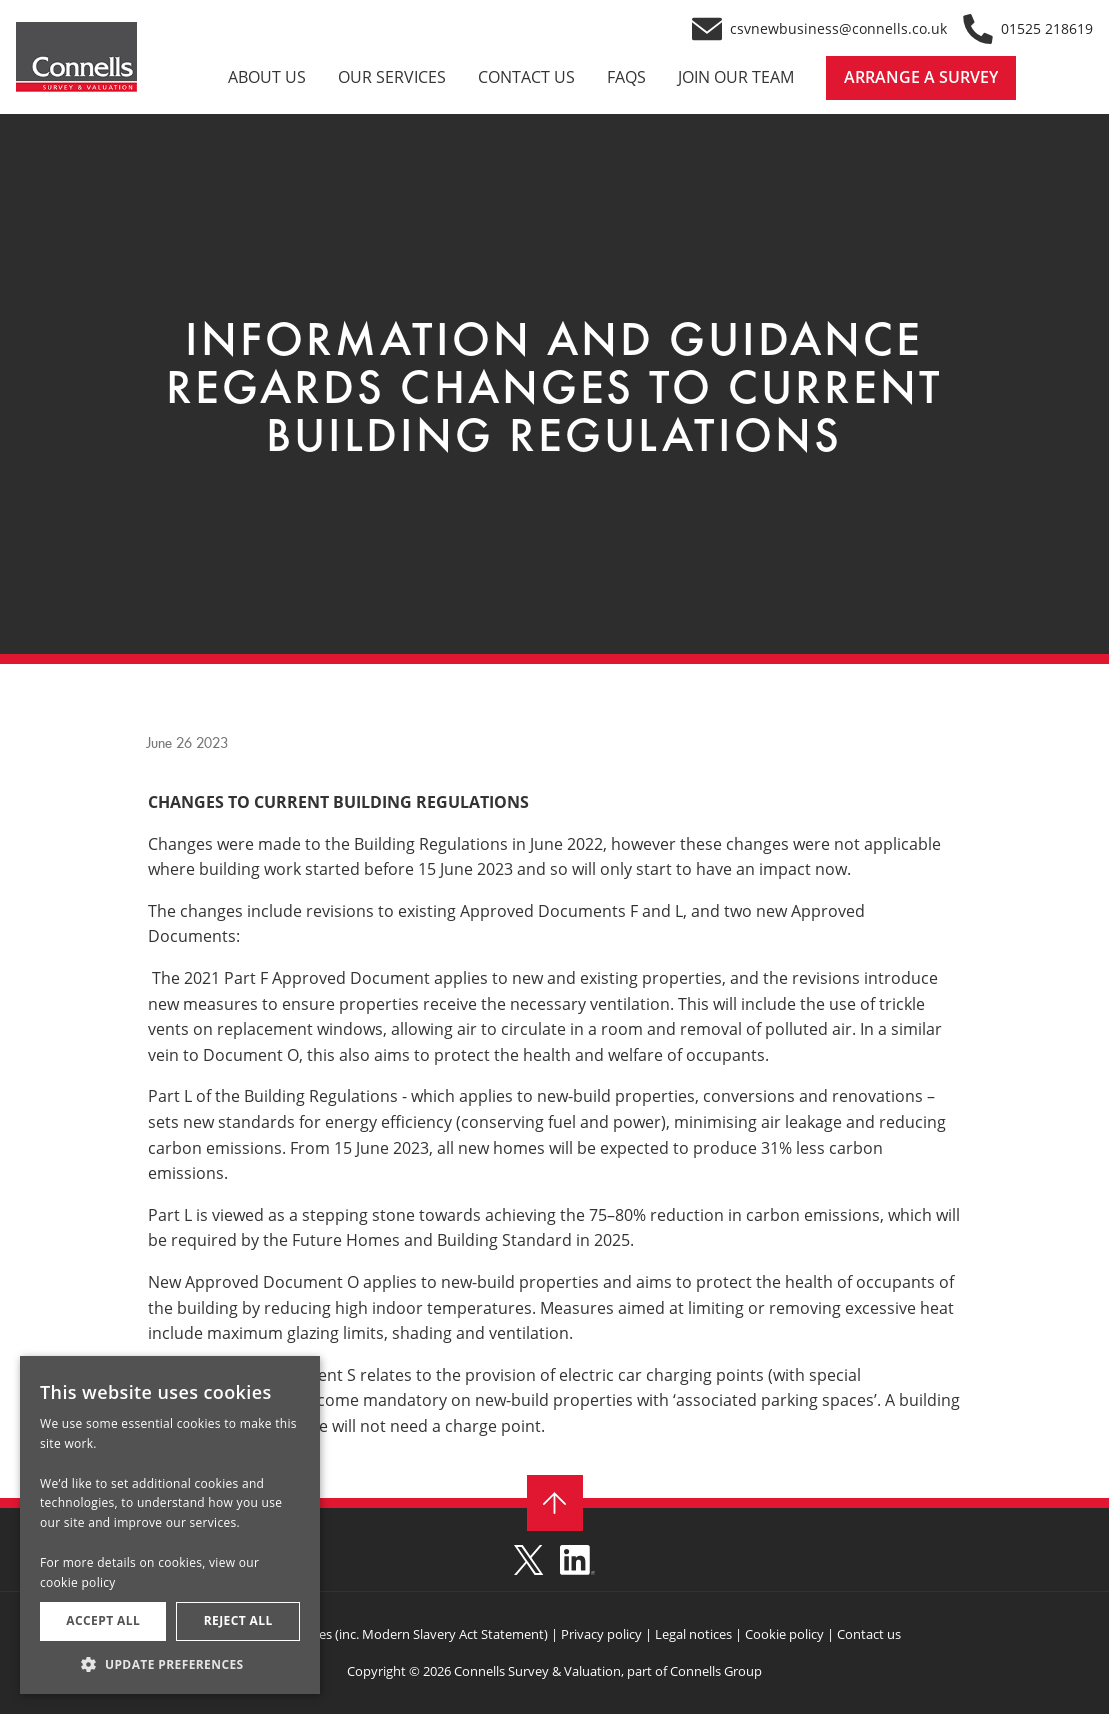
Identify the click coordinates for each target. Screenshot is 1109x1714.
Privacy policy (601, 1634)
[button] (170, 1664)
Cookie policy (784, 1634)
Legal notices (692, 1634)
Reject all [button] (238, 1620)
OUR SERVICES (392, 77)
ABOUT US (267, 77)
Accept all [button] (103, 1620)
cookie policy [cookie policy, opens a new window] (78, 1582)
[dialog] (170, 1525)
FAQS (626, 77)
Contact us (869, 1634)
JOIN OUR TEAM (736, 77)
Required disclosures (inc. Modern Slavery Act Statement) (378, 1634)
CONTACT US (526, 77)
